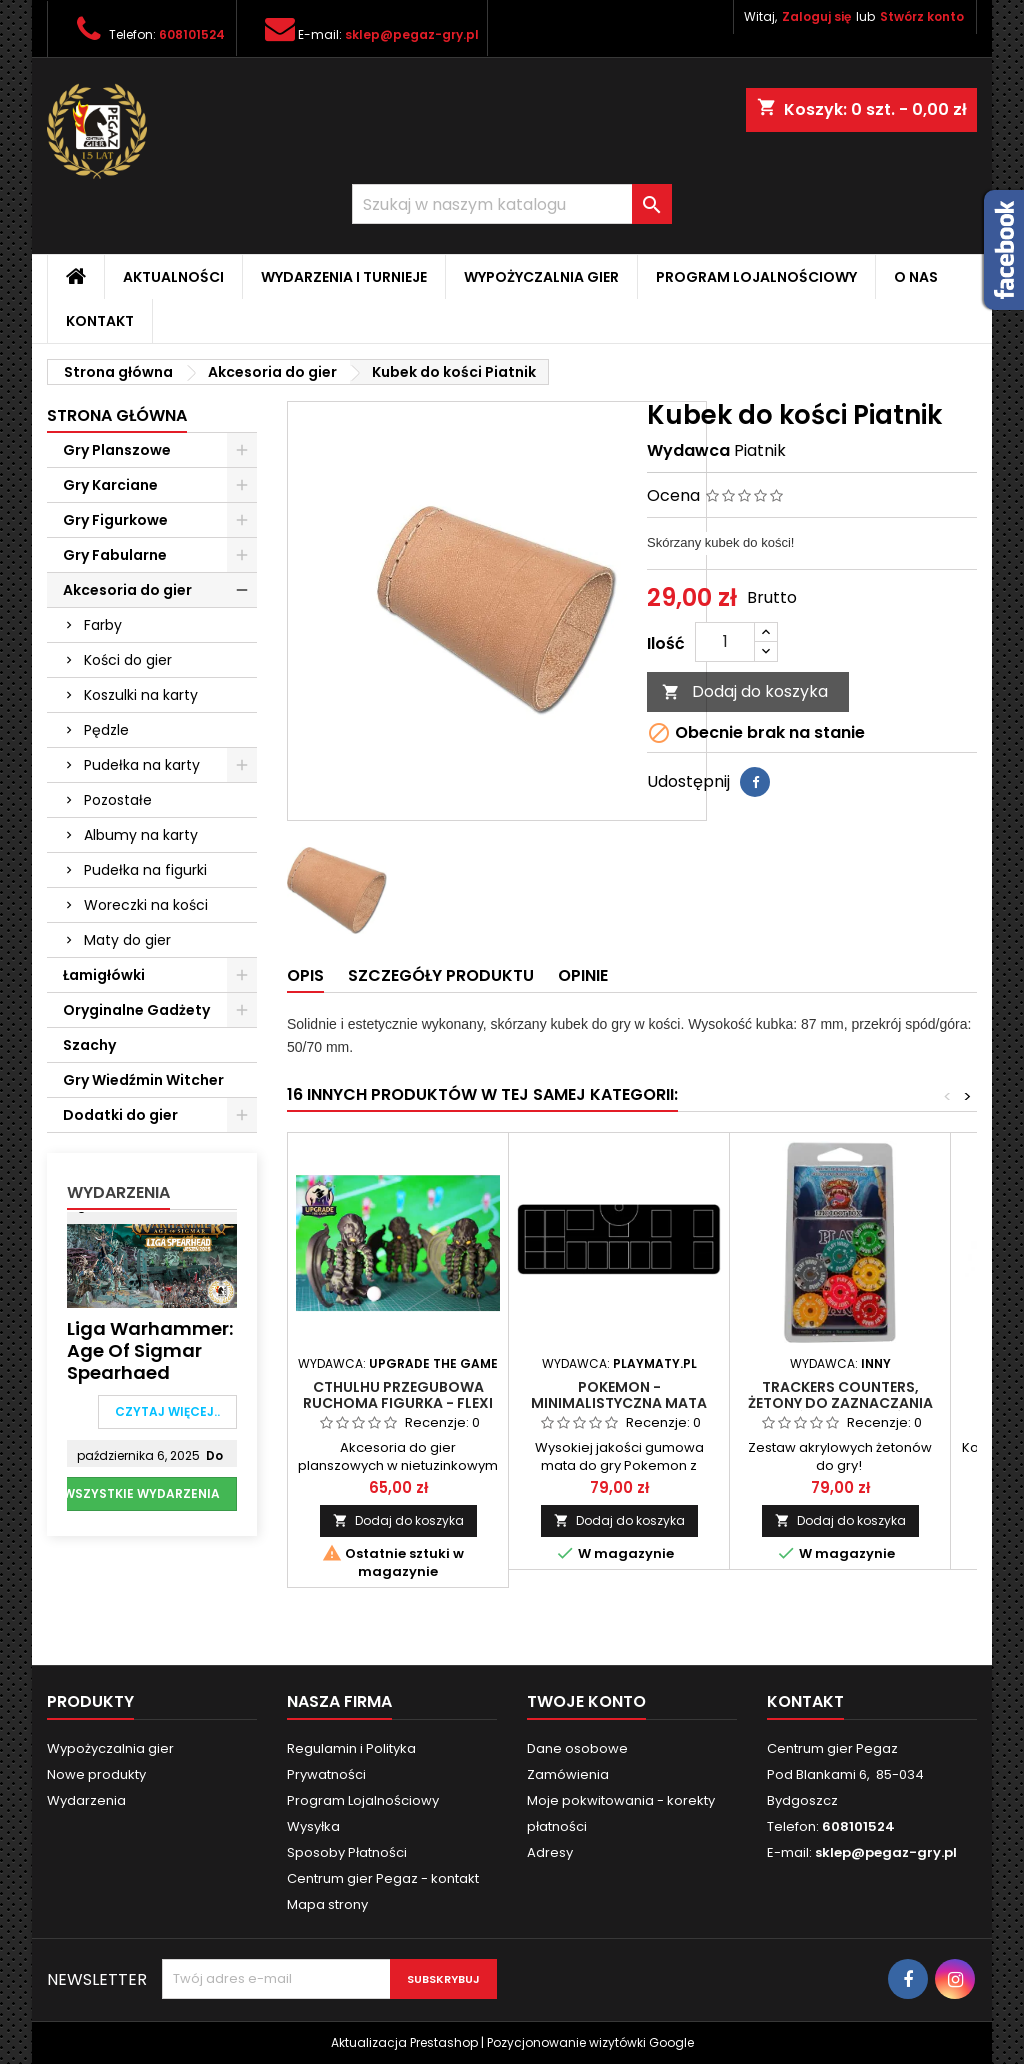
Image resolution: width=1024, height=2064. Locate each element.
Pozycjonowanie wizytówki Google (590, 2042)
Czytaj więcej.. (167, 1411)
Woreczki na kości (146, 905)
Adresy (550, 1852)
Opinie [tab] (583, 975)
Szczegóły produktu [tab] (441, 975)
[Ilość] (725, 642)
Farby (103, 625)
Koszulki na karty (141, 695)
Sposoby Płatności (347, 1852)
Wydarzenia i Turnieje (344, 277)
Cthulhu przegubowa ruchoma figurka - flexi (398, 1395)
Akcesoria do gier (127, 590)
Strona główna (117, 415)
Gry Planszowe (117, 450)
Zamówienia (568, 1774)
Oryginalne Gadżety (136, 1010)
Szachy (89, 1045)
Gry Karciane (110, 485)
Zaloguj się (816, 16)
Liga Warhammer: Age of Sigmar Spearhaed (150, 1351)
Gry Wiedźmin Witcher (143, 1080)
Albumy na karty (141, 835)
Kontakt (100, 321)
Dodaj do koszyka (745, 691)
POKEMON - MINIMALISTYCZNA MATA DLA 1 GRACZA (619, 1403)
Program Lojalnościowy (756, 277)
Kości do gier (128, 660)
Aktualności (173, 277)
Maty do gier (127, 940)
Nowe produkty (96, 1774)
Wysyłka (313, 1826)
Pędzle (106, 730)
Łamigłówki (104, 975)
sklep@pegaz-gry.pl (412, 34)
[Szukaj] (512, 204)
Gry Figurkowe (115, 520)
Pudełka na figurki (145, 870)
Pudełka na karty (142, 765)
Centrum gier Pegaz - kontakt (383, 1878)
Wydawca (688, 451)
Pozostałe (118, 800)
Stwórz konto (922, 16)
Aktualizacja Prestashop (404, 2042)
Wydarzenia (118, 1192)
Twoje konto (586, 1701)
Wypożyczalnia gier (541, 277)
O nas (916, 277)
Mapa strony (327, 1904)
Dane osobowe (577, 1748)
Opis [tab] (305, 975)
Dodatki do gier (120, 1115)
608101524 (192, 34)
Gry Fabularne (115, 555)
